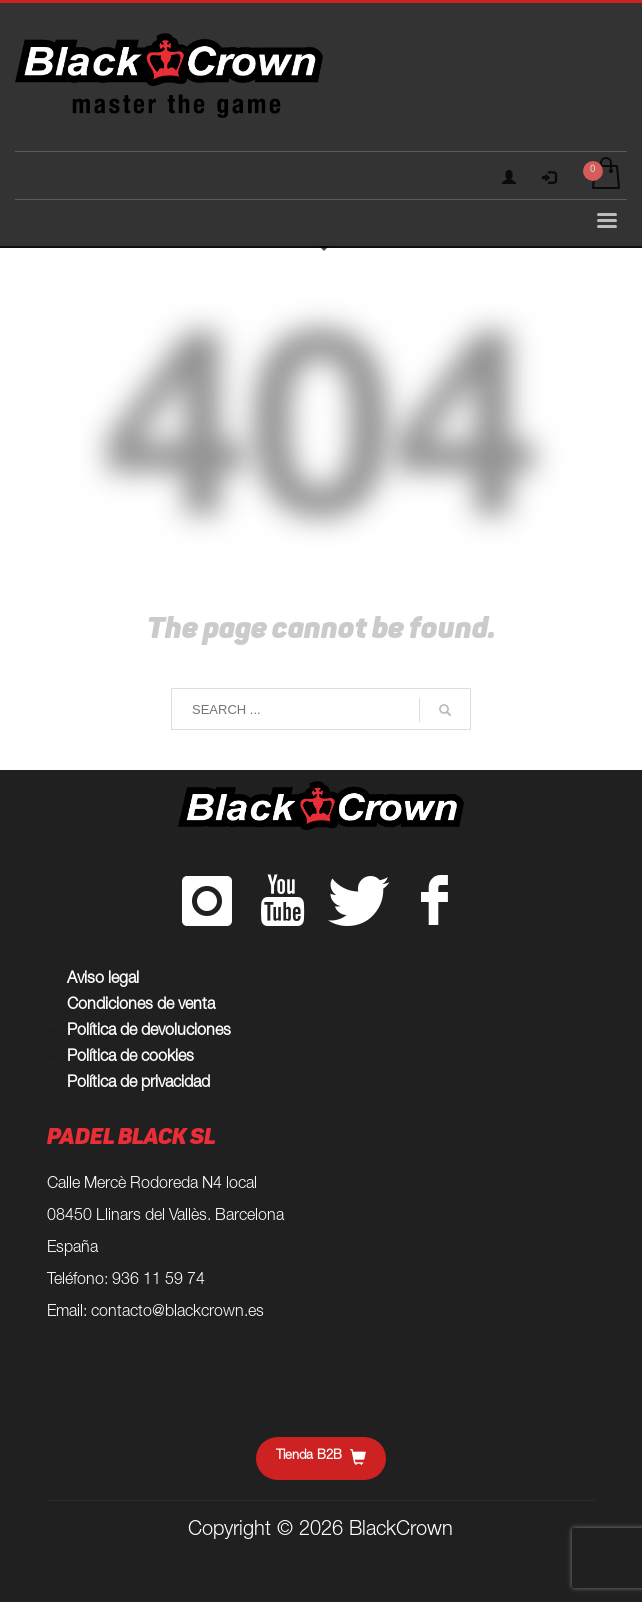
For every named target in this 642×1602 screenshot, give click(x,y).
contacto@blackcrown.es (177, 1313)
